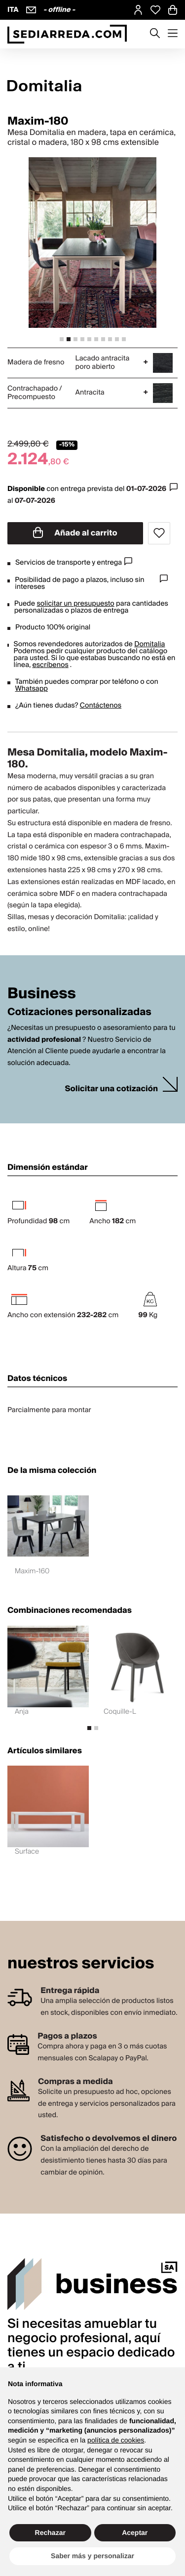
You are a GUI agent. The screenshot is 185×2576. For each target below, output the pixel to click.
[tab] (62, 339)
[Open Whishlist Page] (155, 10)
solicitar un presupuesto (75, 604)
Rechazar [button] (50, 2532)
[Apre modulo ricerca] (155, 34)
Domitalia (149, 644)
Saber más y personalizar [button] (92, 2556)
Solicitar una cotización (111, 1089)
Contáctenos (100, 705)
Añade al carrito (75, 533)
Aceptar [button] (135, 2532)
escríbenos (50, 665)
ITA (13, 10)
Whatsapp (31, 689)
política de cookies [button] (115, 2440)
